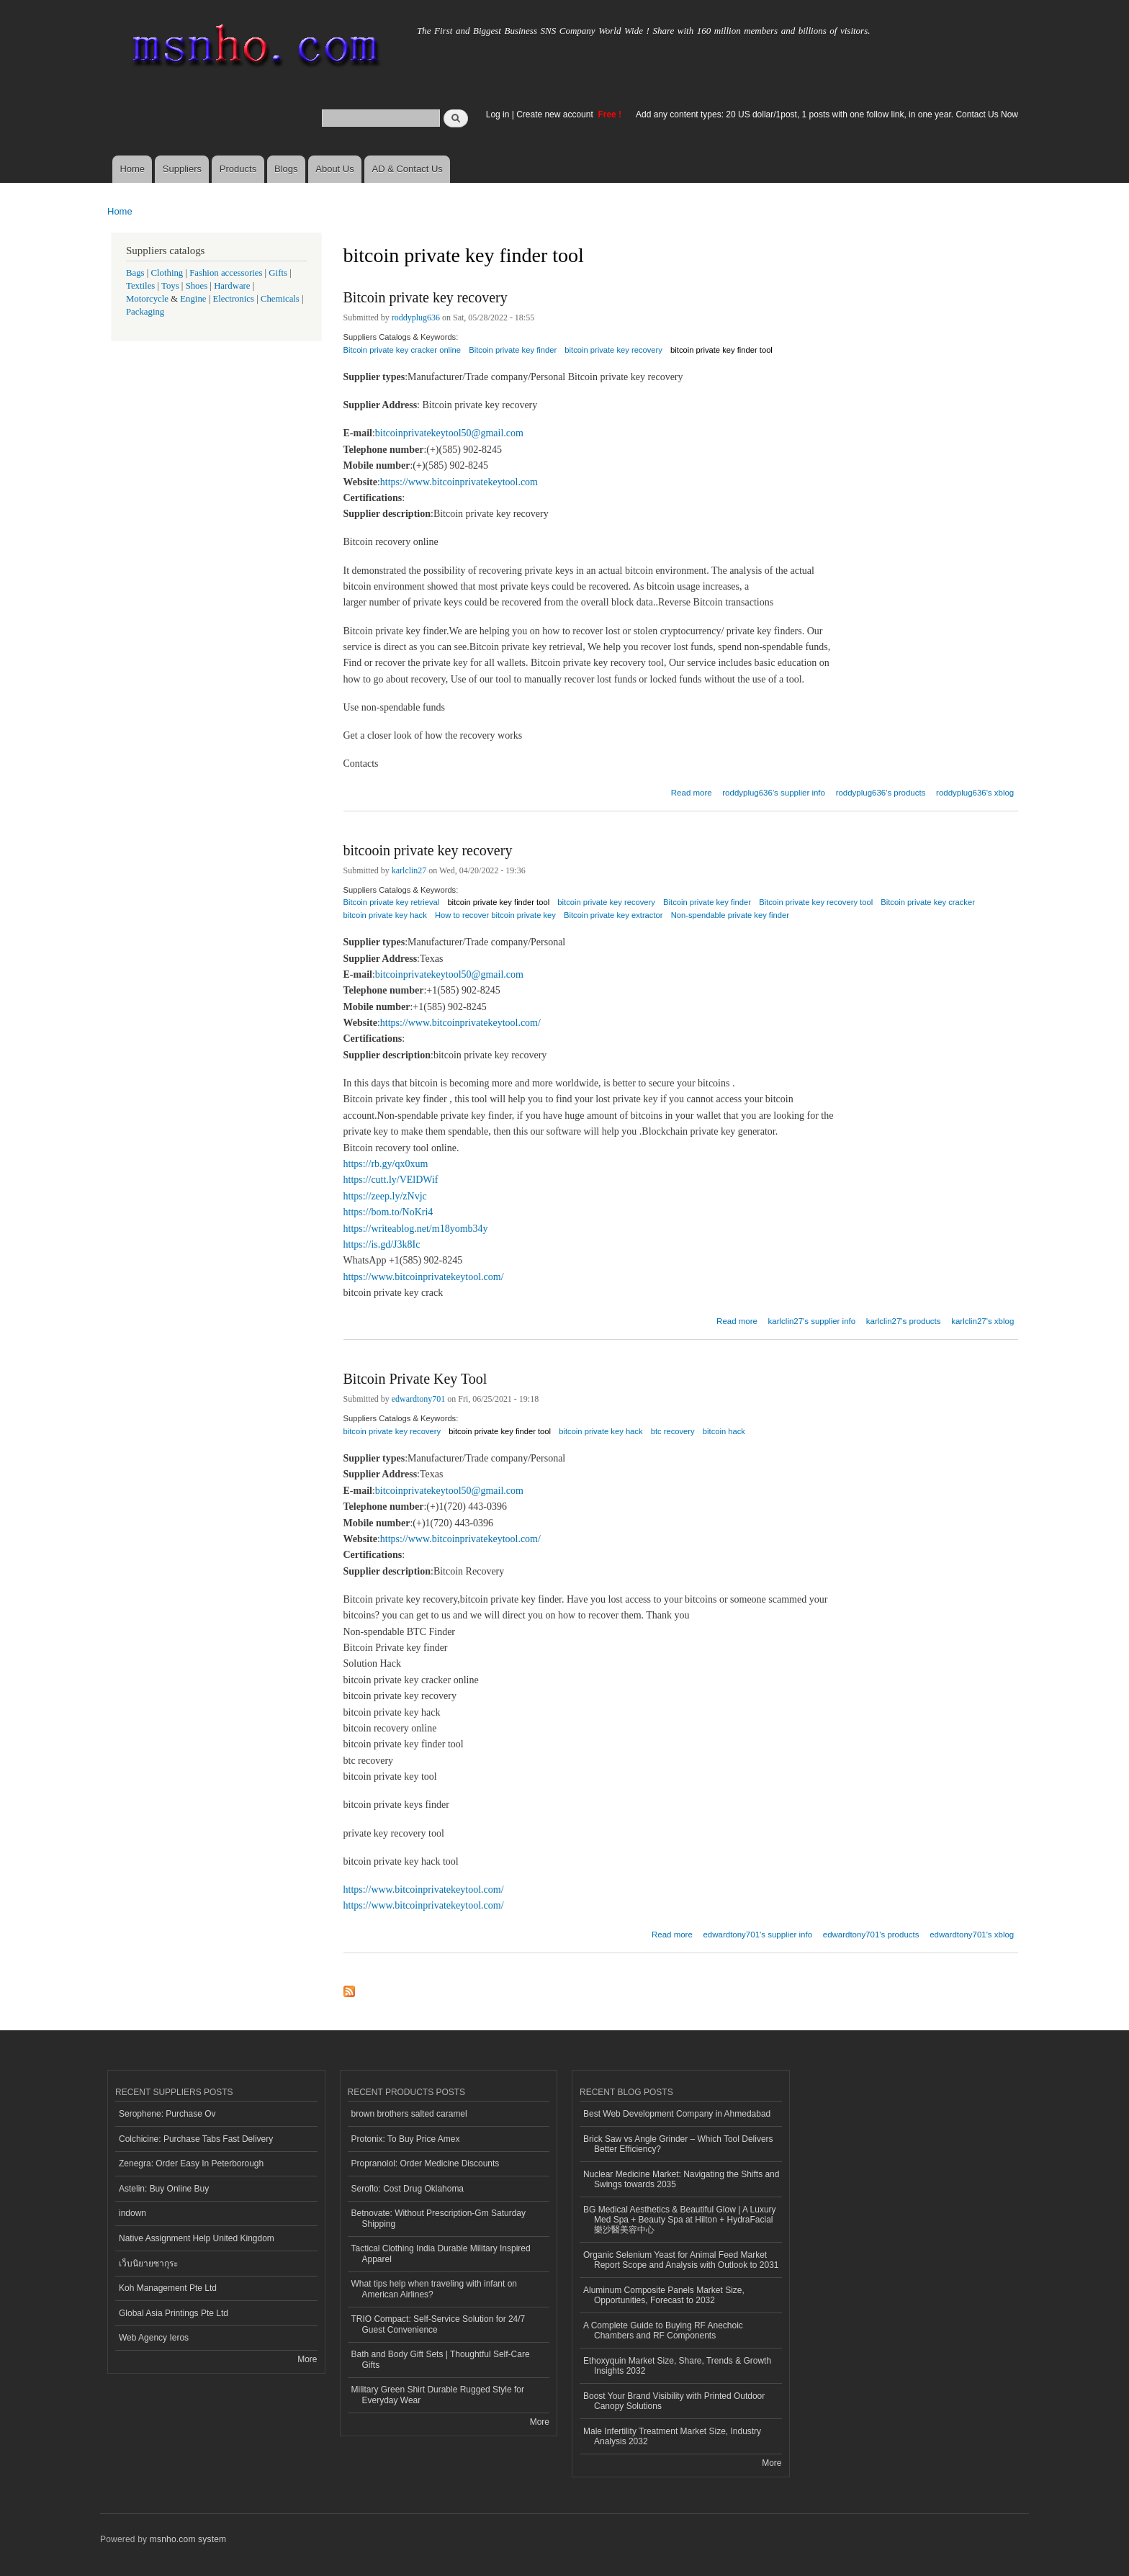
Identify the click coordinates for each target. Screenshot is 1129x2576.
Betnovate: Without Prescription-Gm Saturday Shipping (438, 2218)
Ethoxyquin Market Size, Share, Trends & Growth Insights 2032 (677, 2366)
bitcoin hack (724, 1431)
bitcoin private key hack (385, 915)
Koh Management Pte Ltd (168, 2288)
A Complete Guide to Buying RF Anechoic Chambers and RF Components (663, 2330)
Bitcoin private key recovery (425, 297)
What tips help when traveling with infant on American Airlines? (434, 2289)
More (307, 2359)
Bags (135, 273)
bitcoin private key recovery (613, 350)
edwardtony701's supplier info (757, 1934)
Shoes (197, 286)
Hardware (232, 286)
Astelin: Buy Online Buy (164, 2189)
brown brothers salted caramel (409, 2114)
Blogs (286, 168)
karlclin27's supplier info (812, 1321)
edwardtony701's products (871, 1934)
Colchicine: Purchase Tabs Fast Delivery (196, 2139)
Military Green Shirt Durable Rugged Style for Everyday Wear (437, 2394)
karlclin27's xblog (982, 1321)
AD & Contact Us (407, 168)
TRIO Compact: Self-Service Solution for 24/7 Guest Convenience (438, 2324)
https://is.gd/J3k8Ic (381, 1244)
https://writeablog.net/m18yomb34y (415, 1228)
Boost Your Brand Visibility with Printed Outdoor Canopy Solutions (674, 2401)
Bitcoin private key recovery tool (816, 902)
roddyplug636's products (881, 792)
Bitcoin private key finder (513, 350)
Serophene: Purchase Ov (167, 2114)
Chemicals (281, 299)
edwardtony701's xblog (972, 1934)
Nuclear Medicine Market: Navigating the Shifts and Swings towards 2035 (681, 2179)
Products (238, 168)
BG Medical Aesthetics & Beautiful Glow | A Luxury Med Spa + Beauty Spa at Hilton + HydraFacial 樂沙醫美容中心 (679, 2220)
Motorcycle (147, 299)
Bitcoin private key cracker (928, 902)
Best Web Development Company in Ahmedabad (676, 2114)
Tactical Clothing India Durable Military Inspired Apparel (441, 2253)
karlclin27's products (903, 1321)
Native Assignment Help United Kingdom (196, 2238)
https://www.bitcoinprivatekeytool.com (459, 482)
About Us (334, 168)
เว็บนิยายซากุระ (148, 2263)
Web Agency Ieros (154, 2338)
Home (132, 168)
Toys (170, 286)
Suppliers (182, 168)
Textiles (140, 286)
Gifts (278, 273)
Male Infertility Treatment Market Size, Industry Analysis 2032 (672, 2436)
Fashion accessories (225, 273)
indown (132, 2213)
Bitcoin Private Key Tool (415, 1379)
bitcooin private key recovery (428, 850)
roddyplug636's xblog (975, 792)
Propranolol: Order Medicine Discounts (425, 2163)
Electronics (233, 299)
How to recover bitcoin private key (495, 915)
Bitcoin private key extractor (613, 915)
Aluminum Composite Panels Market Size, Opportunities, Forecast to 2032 (664, 2295)
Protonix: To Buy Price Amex (405, 2139)
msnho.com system (188, 2539)
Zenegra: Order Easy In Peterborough (191, 2163)
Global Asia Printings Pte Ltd (173, 2313)
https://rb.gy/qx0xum (385, 1163)
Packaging (145, 312)
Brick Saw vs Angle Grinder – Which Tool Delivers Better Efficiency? (678, 2144)
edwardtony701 (419, 1399)
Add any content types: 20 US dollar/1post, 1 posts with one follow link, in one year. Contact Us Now (827, 114)
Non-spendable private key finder (730, 915)
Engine (193, 299)
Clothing (167, 273)
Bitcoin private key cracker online (402, 350)
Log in (498, 114)
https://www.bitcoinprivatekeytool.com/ (460, 1022)
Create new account (555, 114)
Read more (691, 791)
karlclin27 (409, 870)
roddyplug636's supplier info (773, 792)
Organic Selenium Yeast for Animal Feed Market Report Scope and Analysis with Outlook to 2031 (681, 2260)
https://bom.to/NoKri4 (388, 1212)
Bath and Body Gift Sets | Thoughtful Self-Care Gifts (440, 2359)
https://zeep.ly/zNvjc (385, 1196)
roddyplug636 (416, 317)
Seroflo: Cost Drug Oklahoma (407, 2189)
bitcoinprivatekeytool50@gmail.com (449, 433)
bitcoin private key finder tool (721, 350)
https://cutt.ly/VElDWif (390, 1179)
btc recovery (673, 1431)
